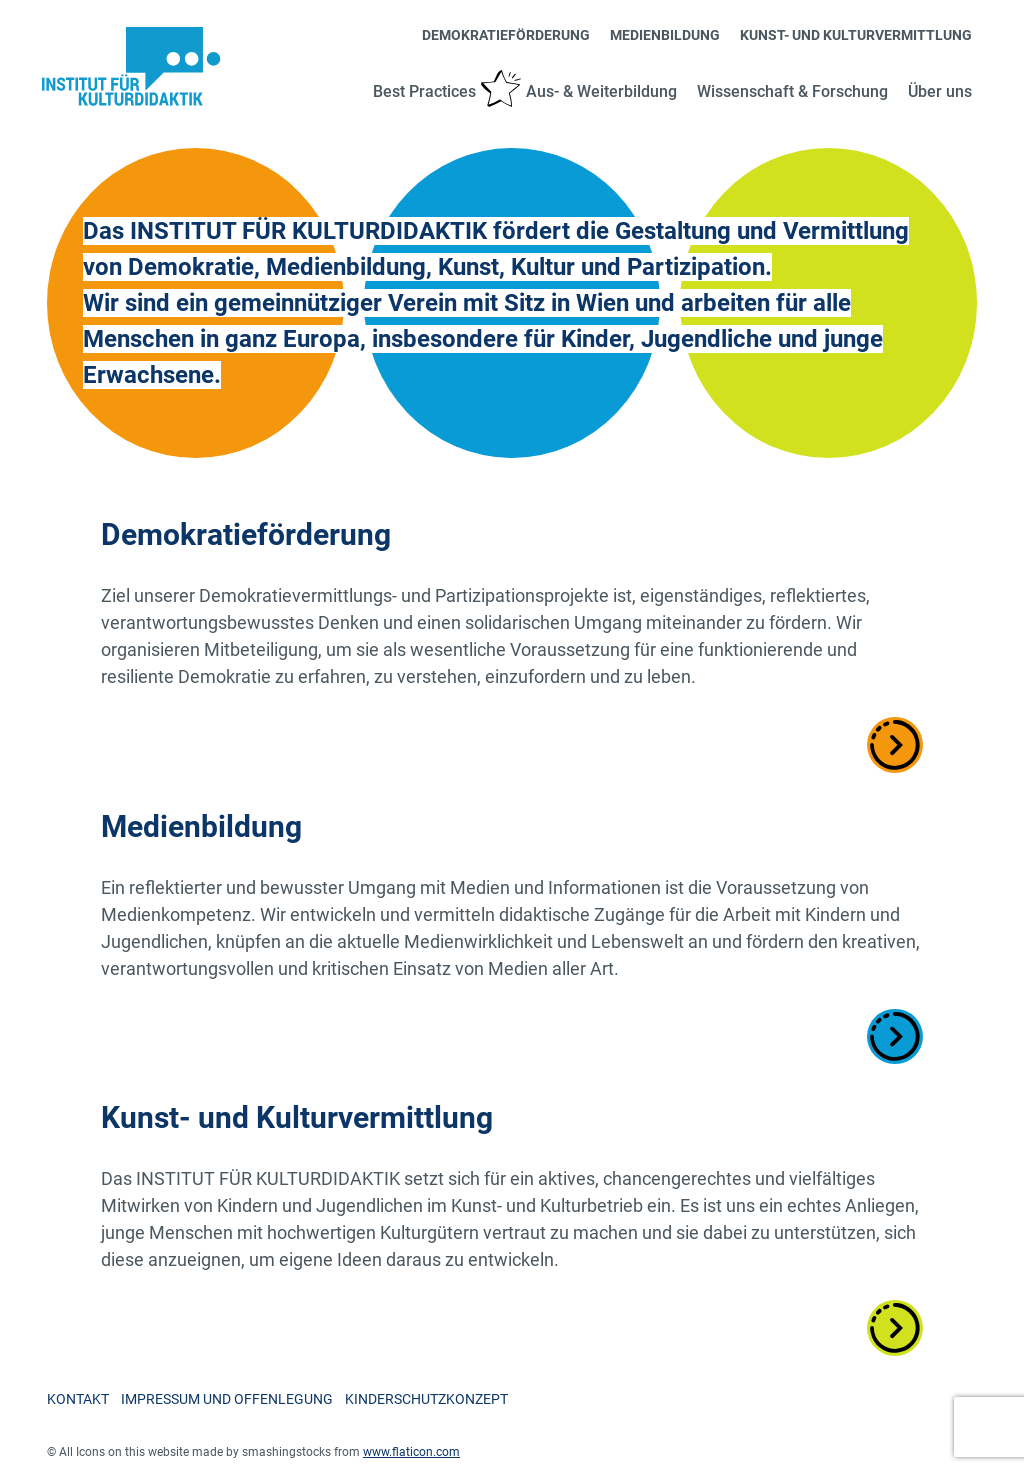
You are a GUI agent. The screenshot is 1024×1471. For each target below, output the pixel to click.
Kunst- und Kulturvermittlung (856, 35)
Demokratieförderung (506, 35)
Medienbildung (665, 35)
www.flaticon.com (411, 1452)
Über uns (940, 91)
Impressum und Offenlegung (227, 1399)
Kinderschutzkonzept (426, 1399)
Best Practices (424, 91)
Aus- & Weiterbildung (601, 91)
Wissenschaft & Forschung (792, 91)
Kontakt (78, 1399)
